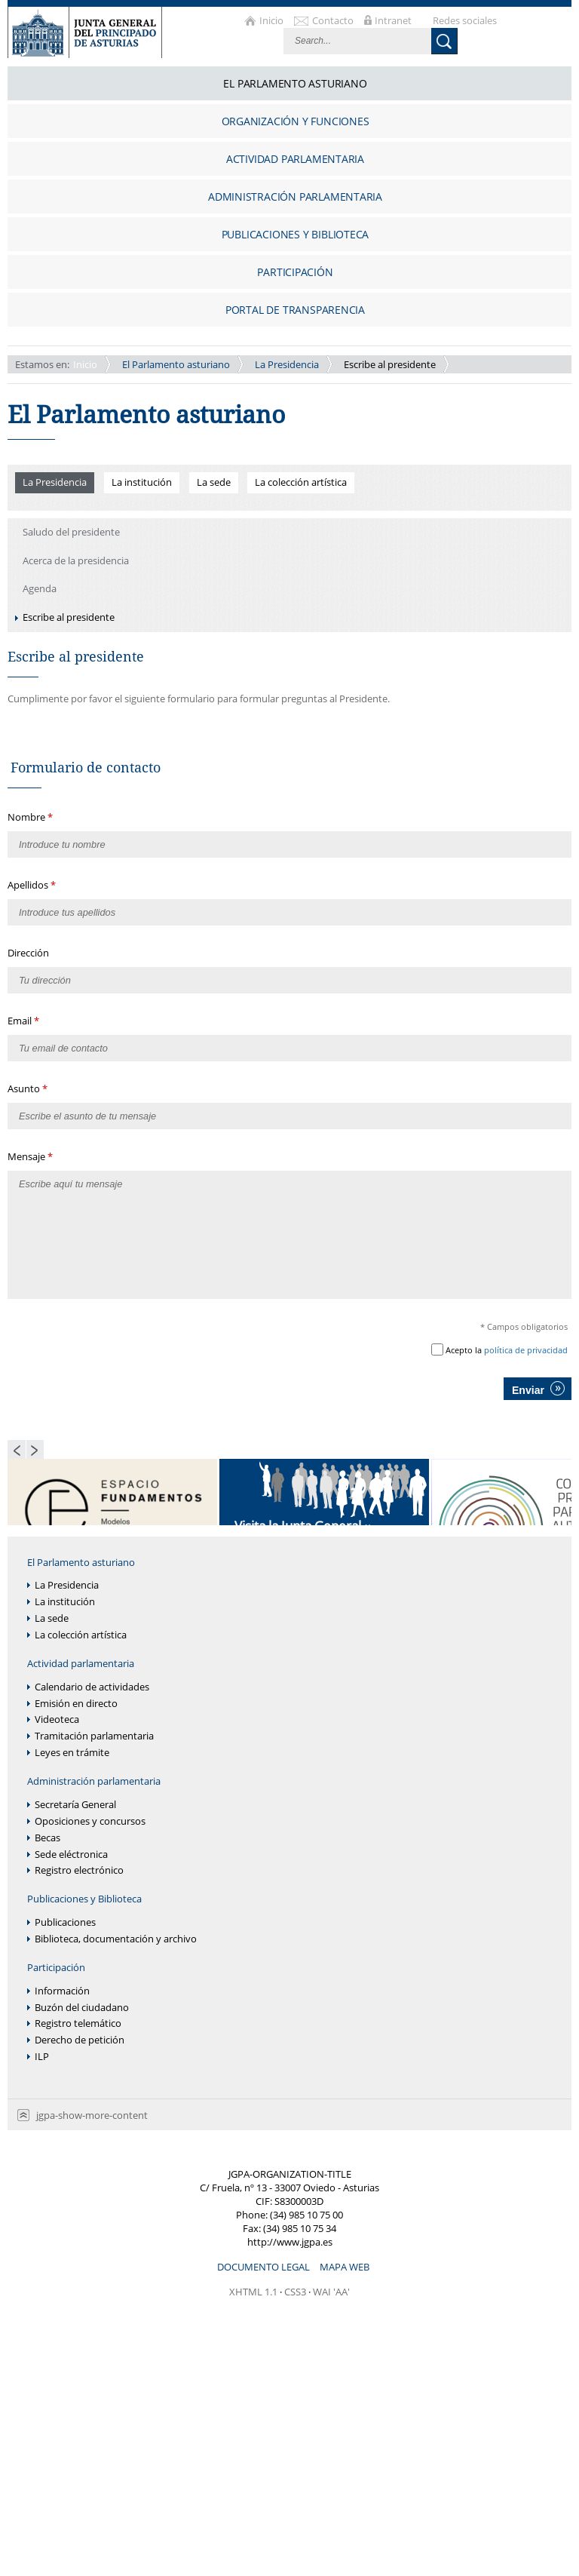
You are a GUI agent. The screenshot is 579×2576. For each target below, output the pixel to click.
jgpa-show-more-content (92, 2115)
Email (21, 1020)
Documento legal (264, 2267)
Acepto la (507, 1350)
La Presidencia (287, 364)
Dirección (28, 952)
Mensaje (27, 1156)
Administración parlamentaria (94, 1781)
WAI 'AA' (331, 2291)
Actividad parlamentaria (80, 1663)
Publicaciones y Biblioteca (84, 1899)
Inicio (272, 20)
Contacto (334, 20)
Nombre (27, 817)
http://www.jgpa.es (289, 2242)
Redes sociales (465, 20)
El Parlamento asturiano (176, 364)
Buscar (444, 41)
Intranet (394, 20)
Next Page (35, 1449)
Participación (56, 1967)
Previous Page (17, 1449)
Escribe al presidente (390, 364)
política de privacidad (526, 1350)
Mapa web (344, 2267)
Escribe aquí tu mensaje (289, 1235)
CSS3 (295, 2291)
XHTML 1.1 (253, 2291)
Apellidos (29, 885)
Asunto (25, 1088)
